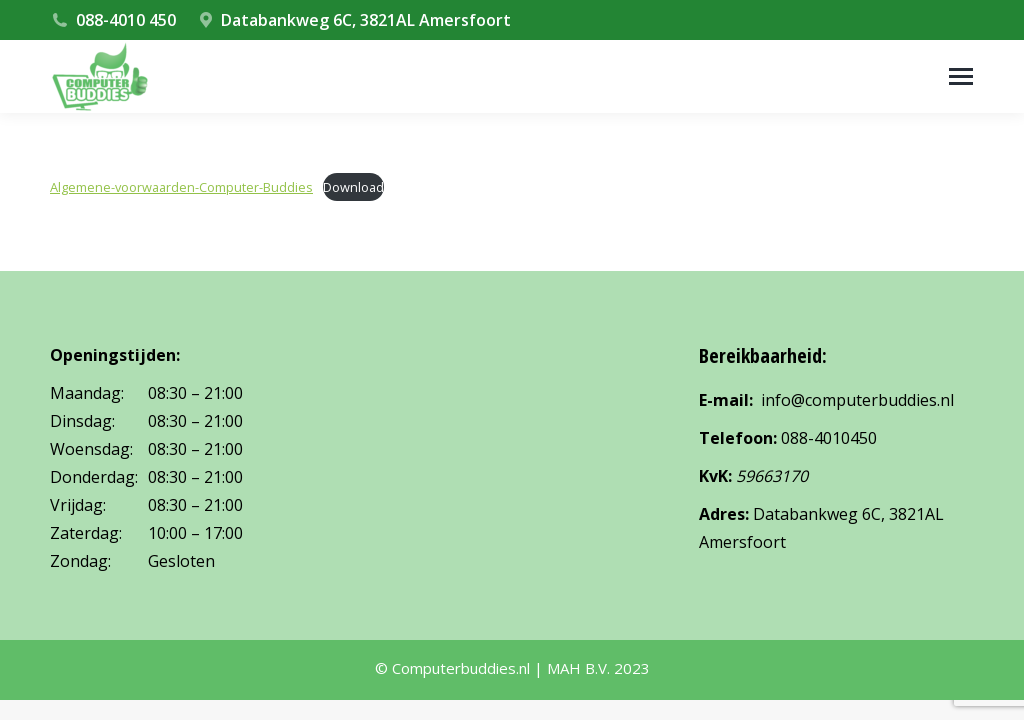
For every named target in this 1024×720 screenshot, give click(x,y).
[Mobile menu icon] (961, 76)
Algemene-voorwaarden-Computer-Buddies (181, 187)
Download (353, 187)
